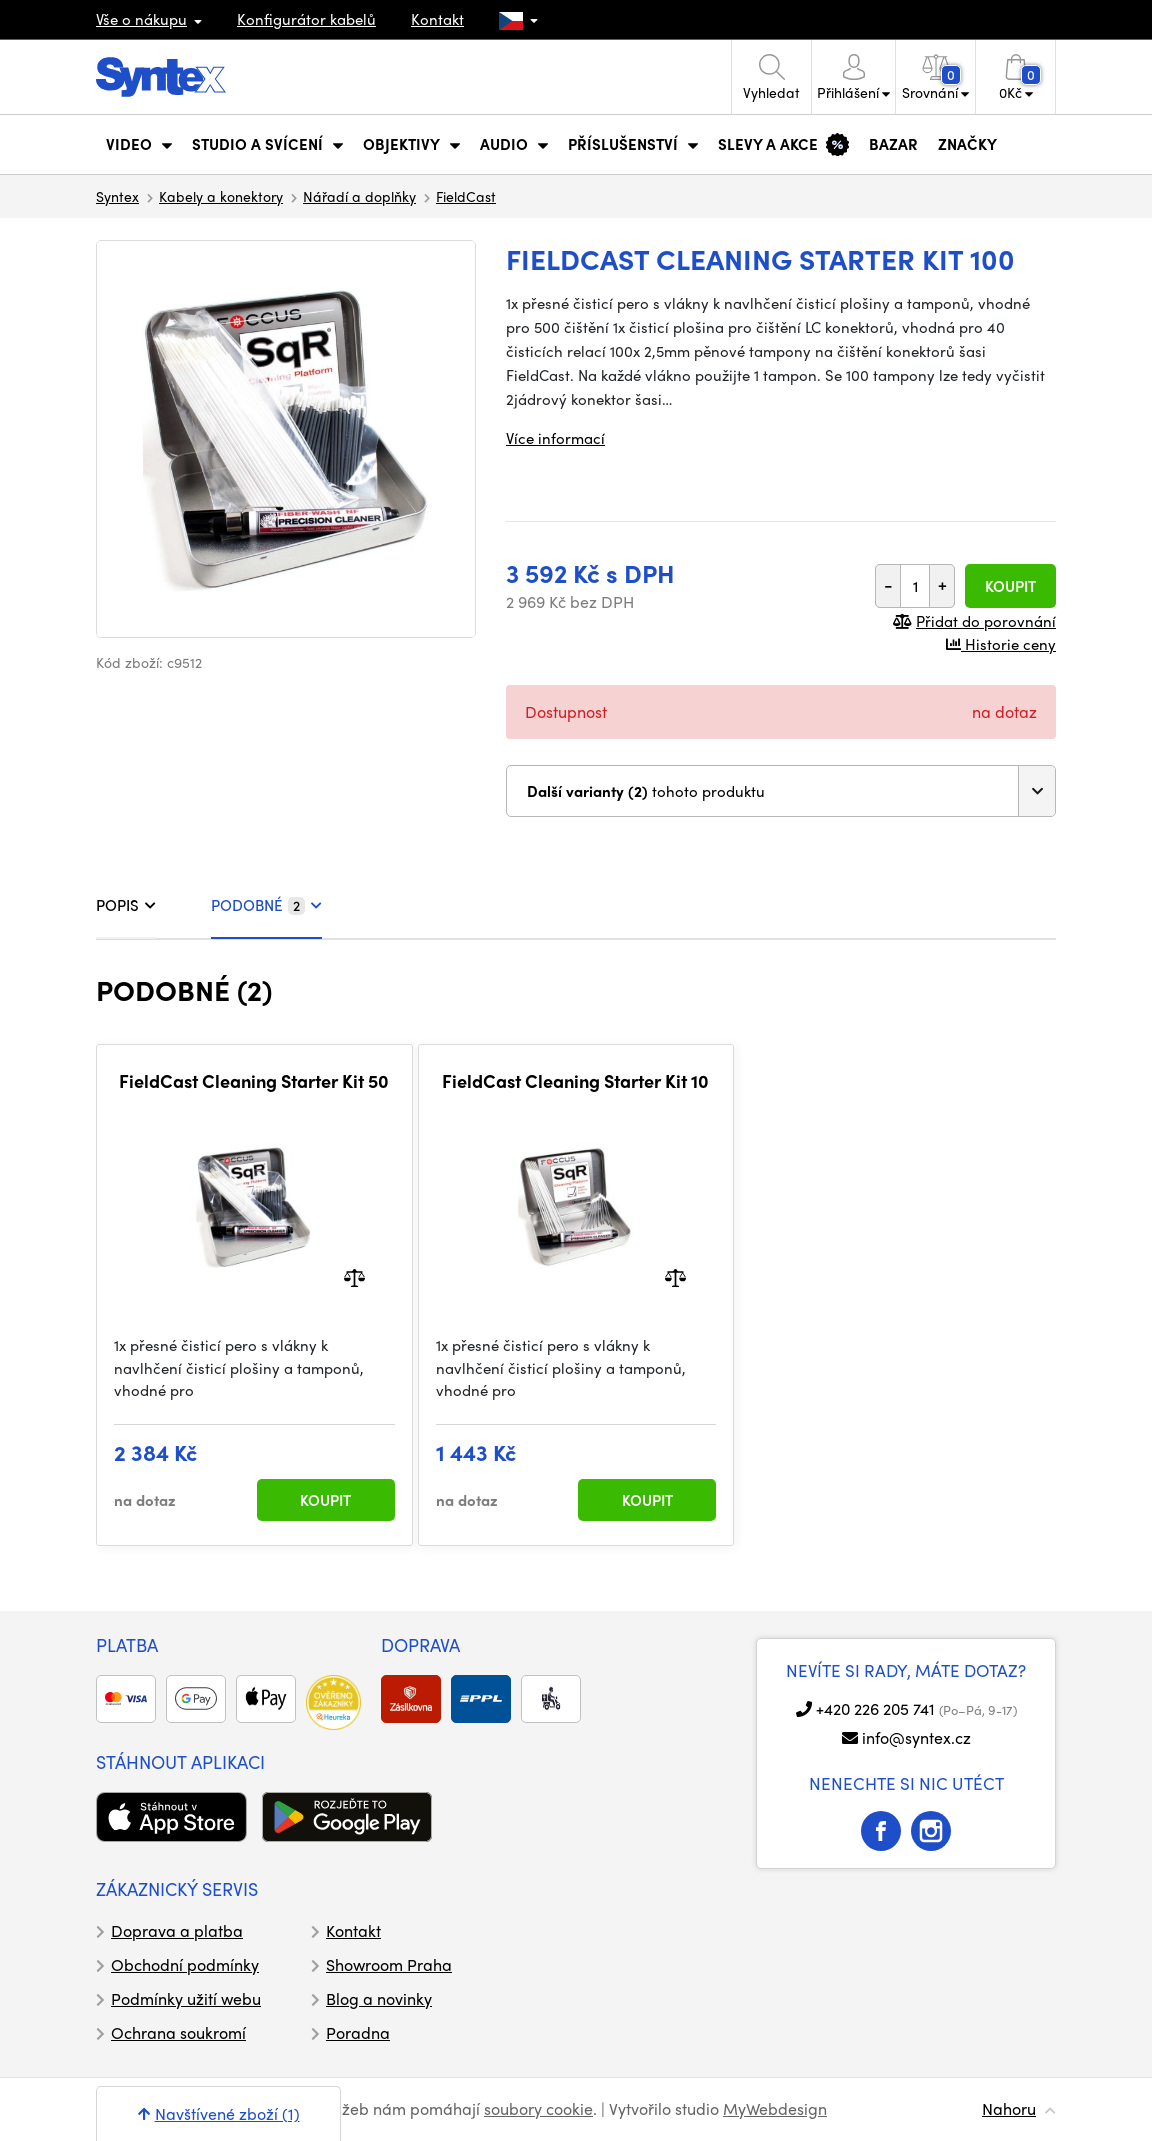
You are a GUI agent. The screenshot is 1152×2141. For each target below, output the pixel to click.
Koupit (1010, 586)
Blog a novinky (379, 1998)
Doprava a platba (177, 1930)
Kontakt (437, 19)
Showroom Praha (389, 1964)
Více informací (555, 438)
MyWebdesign (775, 2108)
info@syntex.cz (916, 1737)
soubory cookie (538, 2108)
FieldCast (466, 196)
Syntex (117, 196)
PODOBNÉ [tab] (266, 905)
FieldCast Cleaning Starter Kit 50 (254, 1081)
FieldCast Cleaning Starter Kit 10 (575, 1081)
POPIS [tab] (126, 905)
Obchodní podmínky (185, 1964)
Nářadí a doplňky (359, 196)
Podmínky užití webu (186, 1998)
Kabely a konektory (221, 196)
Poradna (358, 2032)
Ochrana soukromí (178, 2032)
